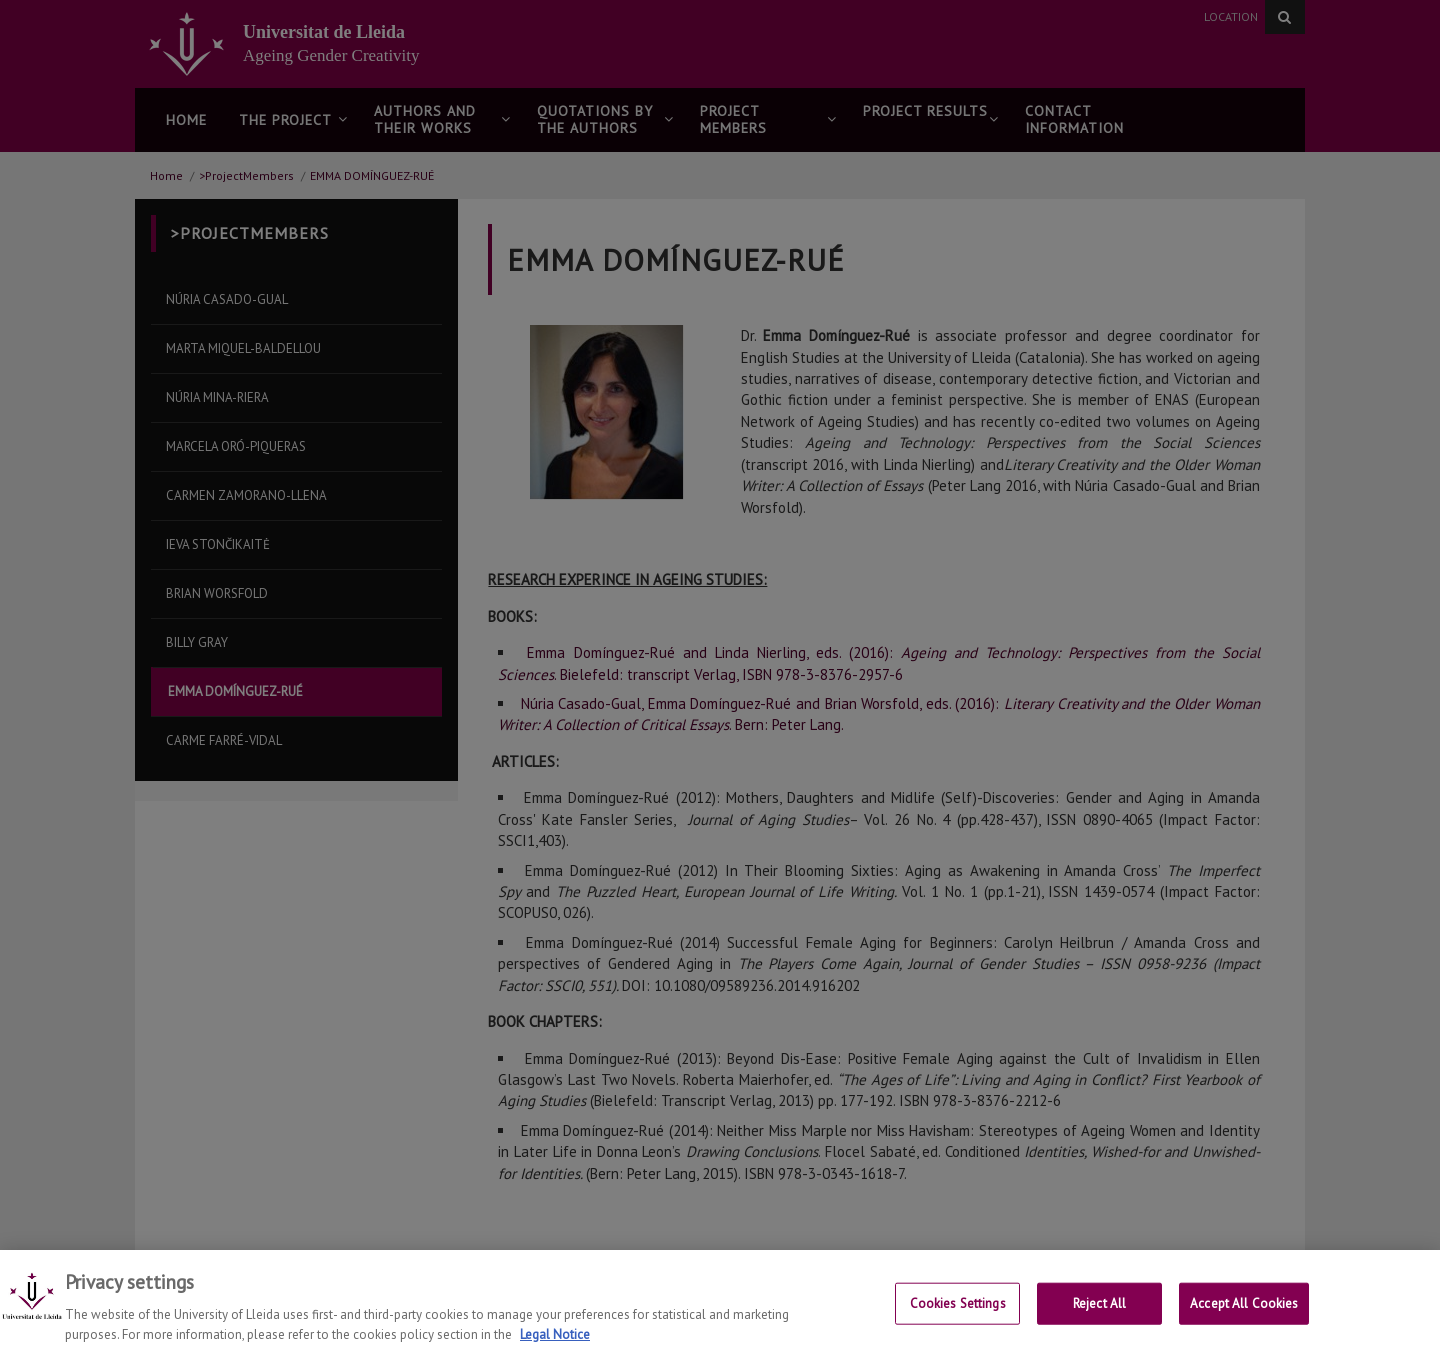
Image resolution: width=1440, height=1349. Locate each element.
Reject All (1099, 1312)
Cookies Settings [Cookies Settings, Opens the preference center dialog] (958, 1312)
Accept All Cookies (1244, 1312)
